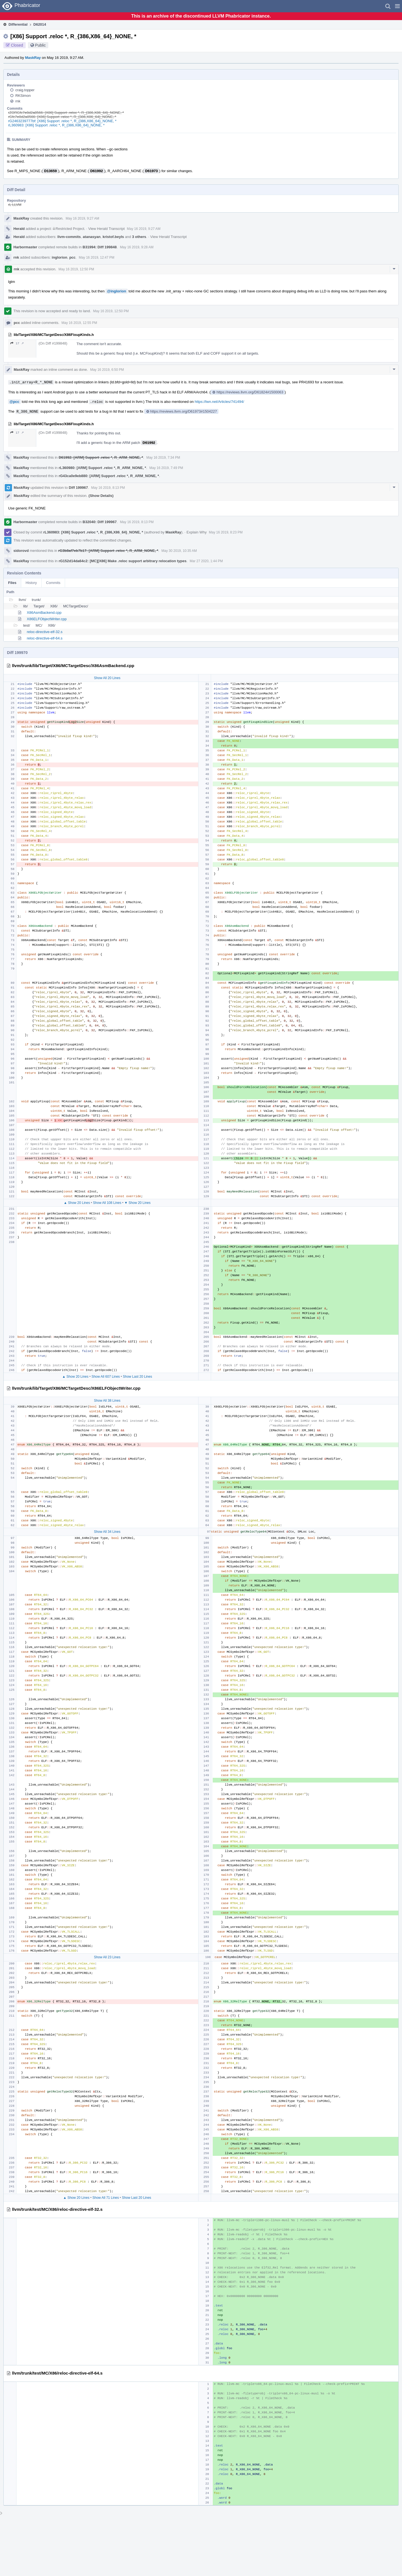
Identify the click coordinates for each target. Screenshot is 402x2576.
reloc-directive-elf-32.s (45, 632)
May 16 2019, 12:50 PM (76, 269)
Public (40, 45)
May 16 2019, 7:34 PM (163, 458)
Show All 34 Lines (107, 1532)
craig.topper (25, 90)
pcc (72, 257)
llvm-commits (69, 237)
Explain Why (196, 532)
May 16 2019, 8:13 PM (108, 488)
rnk (17, 101)
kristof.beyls (113, 237)
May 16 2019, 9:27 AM (82, 218)
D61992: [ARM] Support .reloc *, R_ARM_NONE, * (101, 457)
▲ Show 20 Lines (77, 1203)
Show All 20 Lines (107, 678)
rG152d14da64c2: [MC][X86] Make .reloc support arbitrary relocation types (122, 561)
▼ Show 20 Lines (137, 1203)
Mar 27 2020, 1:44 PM (206, 561)
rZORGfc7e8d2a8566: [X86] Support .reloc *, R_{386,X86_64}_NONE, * (66, 112)
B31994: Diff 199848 (100, 247)
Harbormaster (25, 247)
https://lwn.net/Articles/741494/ (219, 402)
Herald (19, 229)
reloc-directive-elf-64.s (45, 638)
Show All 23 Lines (107, 1957)
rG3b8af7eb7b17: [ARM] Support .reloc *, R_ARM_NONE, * (108, 551)
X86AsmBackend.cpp (44, 612)
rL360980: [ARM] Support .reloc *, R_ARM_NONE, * (102, 468)
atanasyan (92, 237)
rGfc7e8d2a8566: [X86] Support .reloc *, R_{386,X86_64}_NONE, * (62, 117)
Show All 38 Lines (107, 1401)
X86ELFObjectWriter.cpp (47, 619)
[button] (397, 6)
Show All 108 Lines (107, 1203)
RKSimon (23, 95)
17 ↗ (17, 343)
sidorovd (21, 551)
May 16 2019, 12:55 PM (79, 323)
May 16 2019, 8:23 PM (226, 532)
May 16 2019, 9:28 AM (137, 247)
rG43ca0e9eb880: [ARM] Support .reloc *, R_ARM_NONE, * (109, 476)
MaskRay (33, 58)
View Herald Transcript (106, 229)
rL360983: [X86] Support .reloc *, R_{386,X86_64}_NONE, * (56, 125)
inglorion (59, 257)
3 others (139, 237)
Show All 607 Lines (106, 1377)
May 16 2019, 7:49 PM (166, 468)
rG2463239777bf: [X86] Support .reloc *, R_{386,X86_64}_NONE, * (62, 121)
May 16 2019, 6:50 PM (107, 370)
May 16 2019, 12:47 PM (96, 257)
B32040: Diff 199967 (100, 522)
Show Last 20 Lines (137, 1377)
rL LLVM (14, 205)
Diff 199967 (78, 487)
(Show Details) (101, 496)
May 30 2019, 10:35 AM (179, 551)
